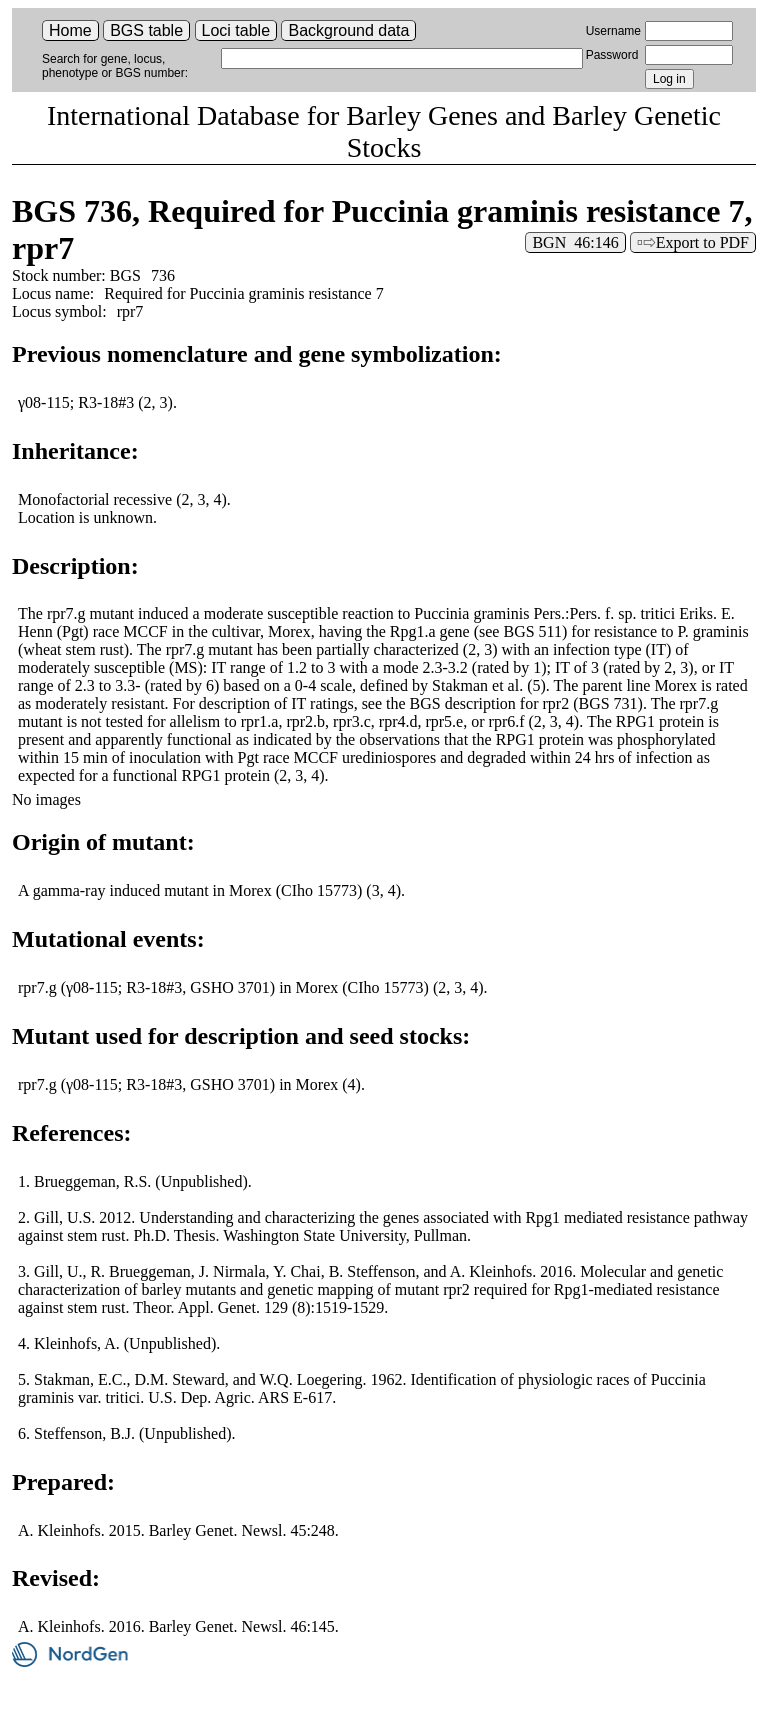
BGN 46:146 (575, 242)
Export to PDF (702, 242)
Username (613, 31)
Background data (348, 30)
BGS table (146, 30)
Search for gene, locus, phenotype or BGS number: (115, 66)
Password (612, 55)
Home (70, 30)
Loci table (236, 30)
